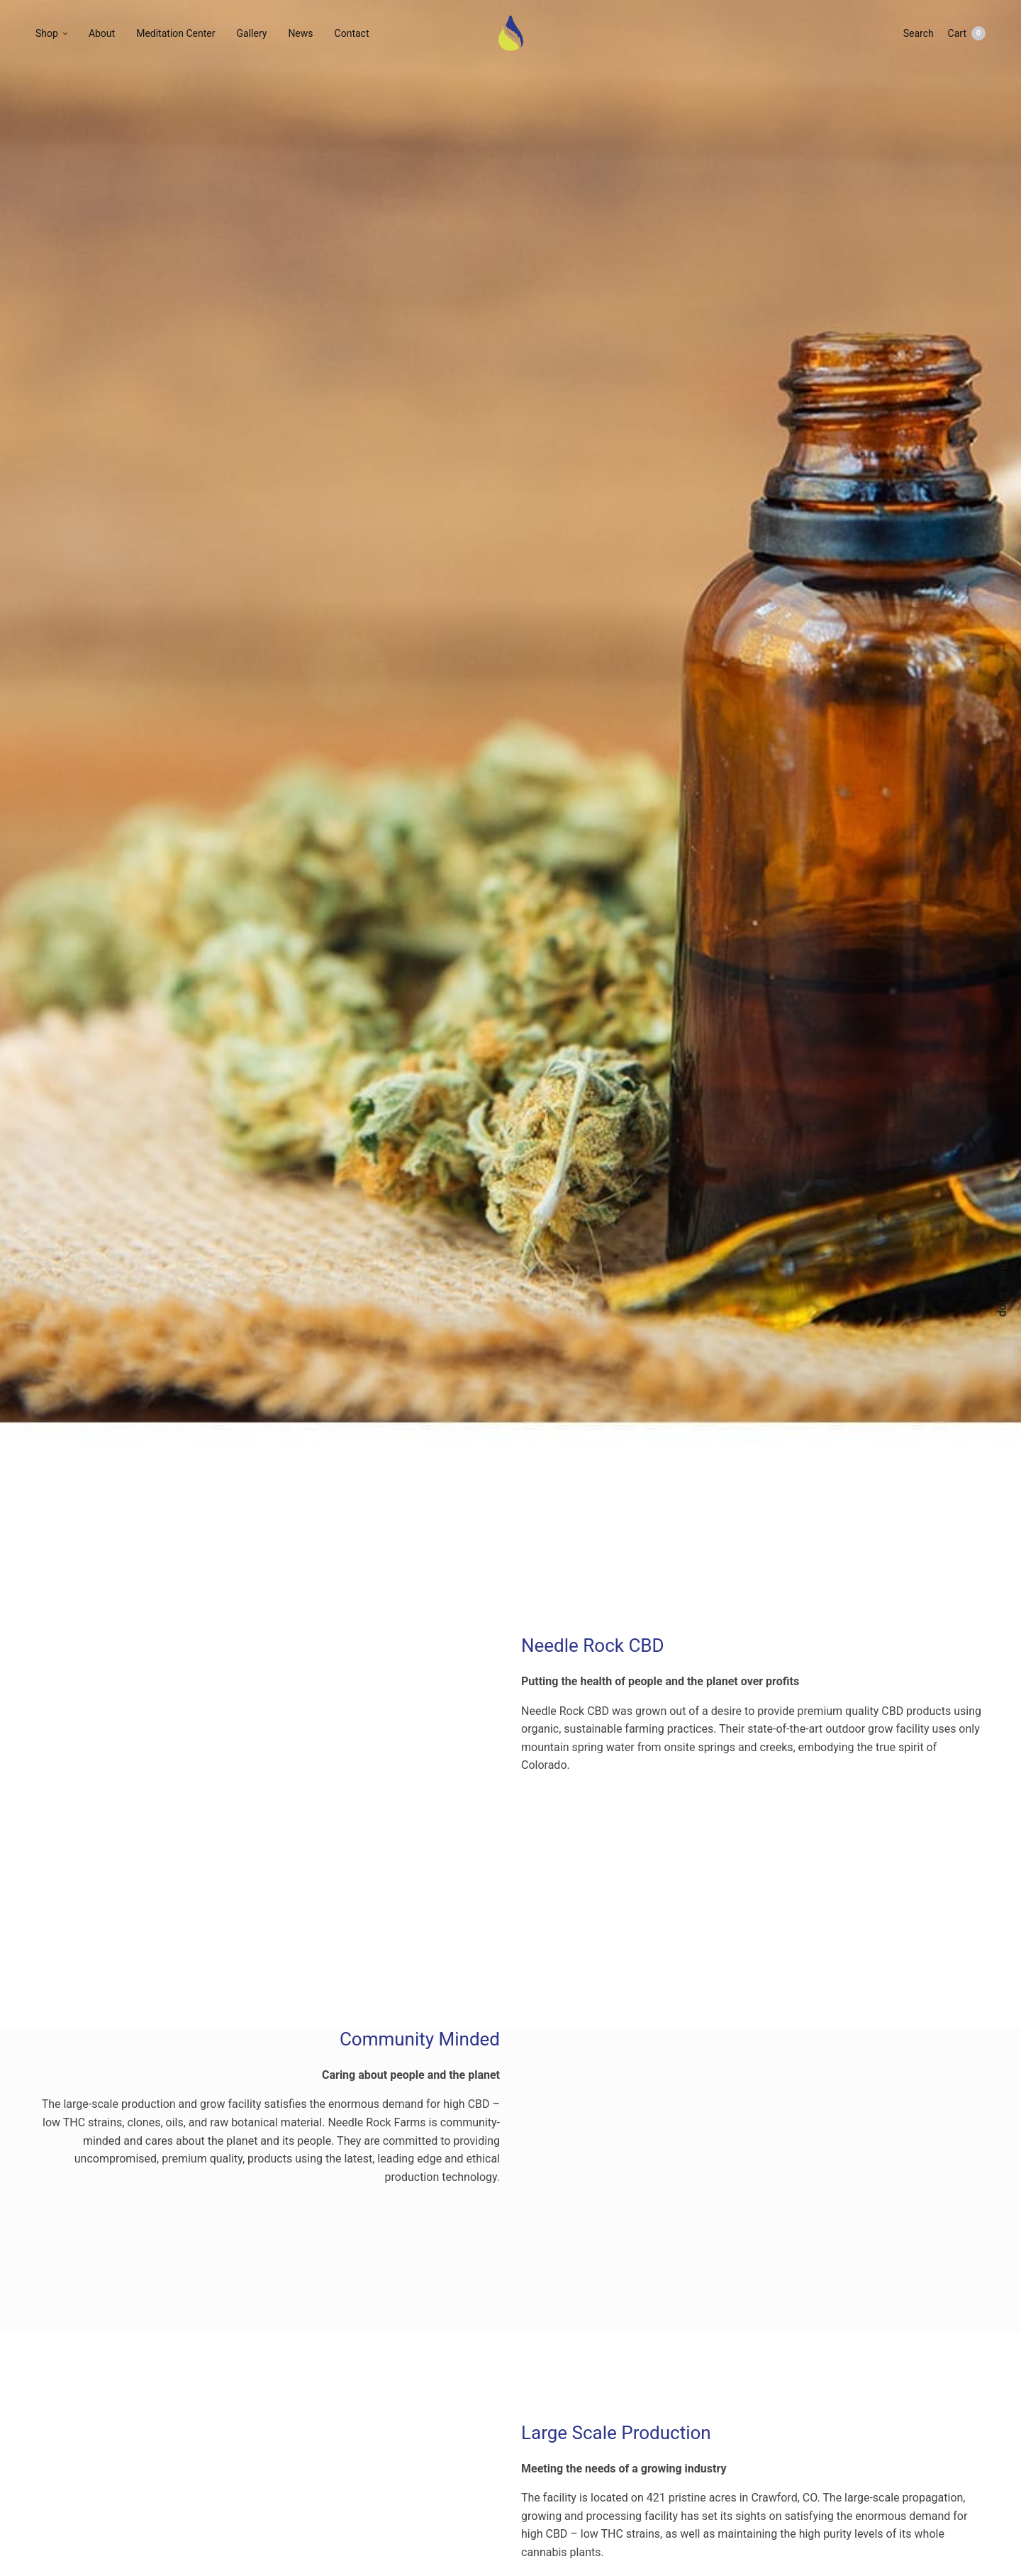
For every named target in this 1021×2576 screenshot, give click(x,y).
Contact (352, 33)
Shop (46, 33)
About (102, 33)
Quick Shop (1003, 1287)
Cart (967, 33)
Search (918, 33)
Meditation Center (175, 33)
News (300, 33)
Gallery (252, 33)
